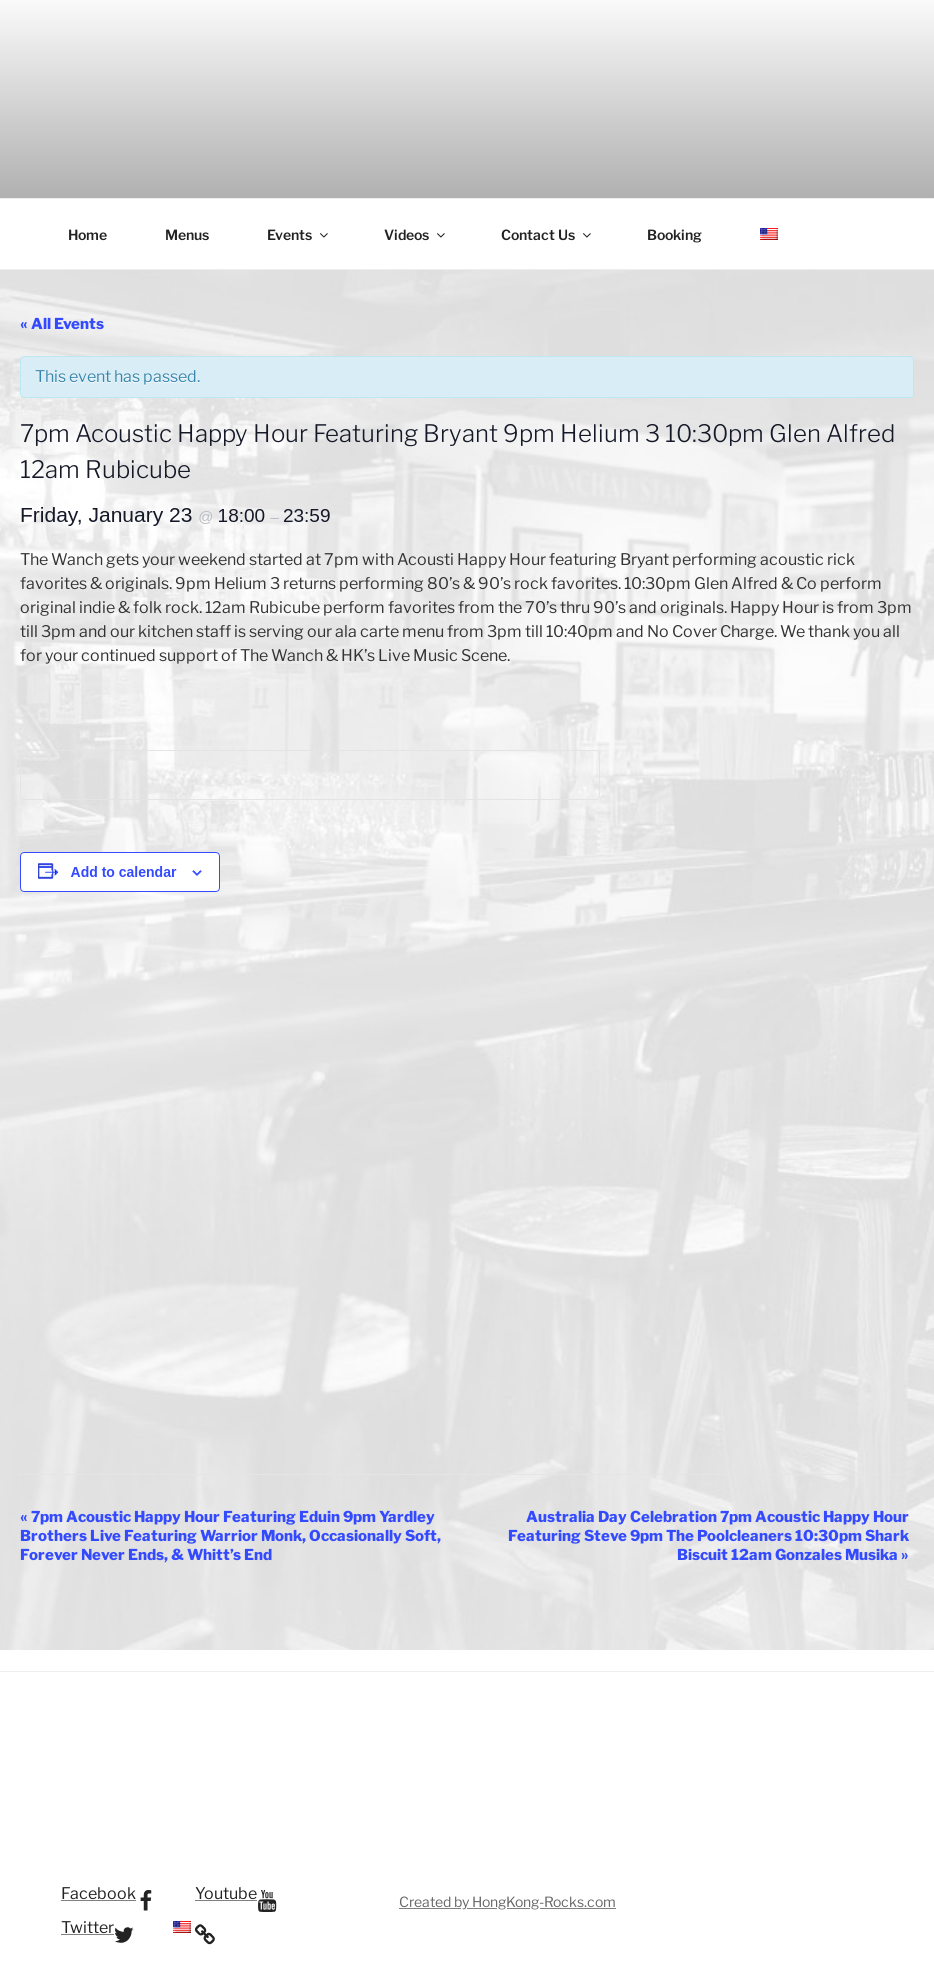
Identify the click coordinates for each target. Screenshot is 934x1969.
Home (87, 234)
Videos (416, 234)
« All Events (62, 324)
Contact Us (547, 234)
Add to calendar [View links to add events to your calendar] (124, 872)
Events (299, 234)
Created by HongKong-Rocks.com (507, 1901)
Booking (674, 234)
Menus (187, 234)
